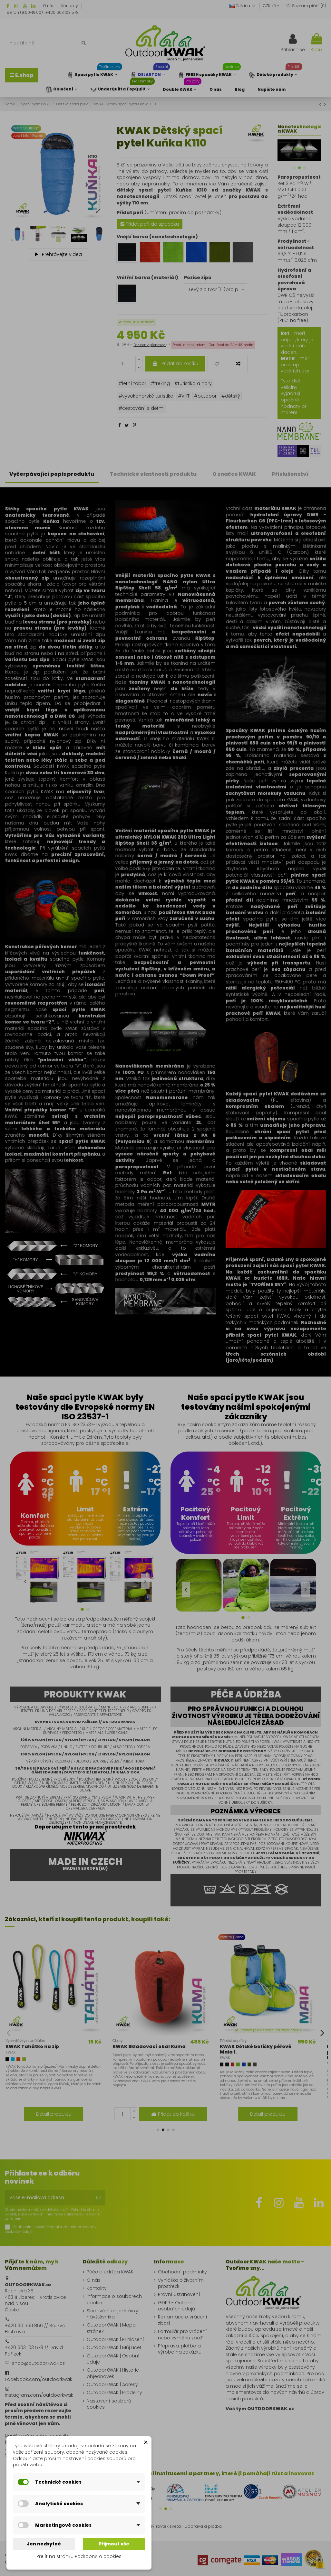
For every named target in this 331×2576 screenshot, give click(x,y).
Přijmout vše (114, 2544)
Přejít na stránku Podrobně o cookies (79, 2556)
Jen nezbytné (44, 2544)
